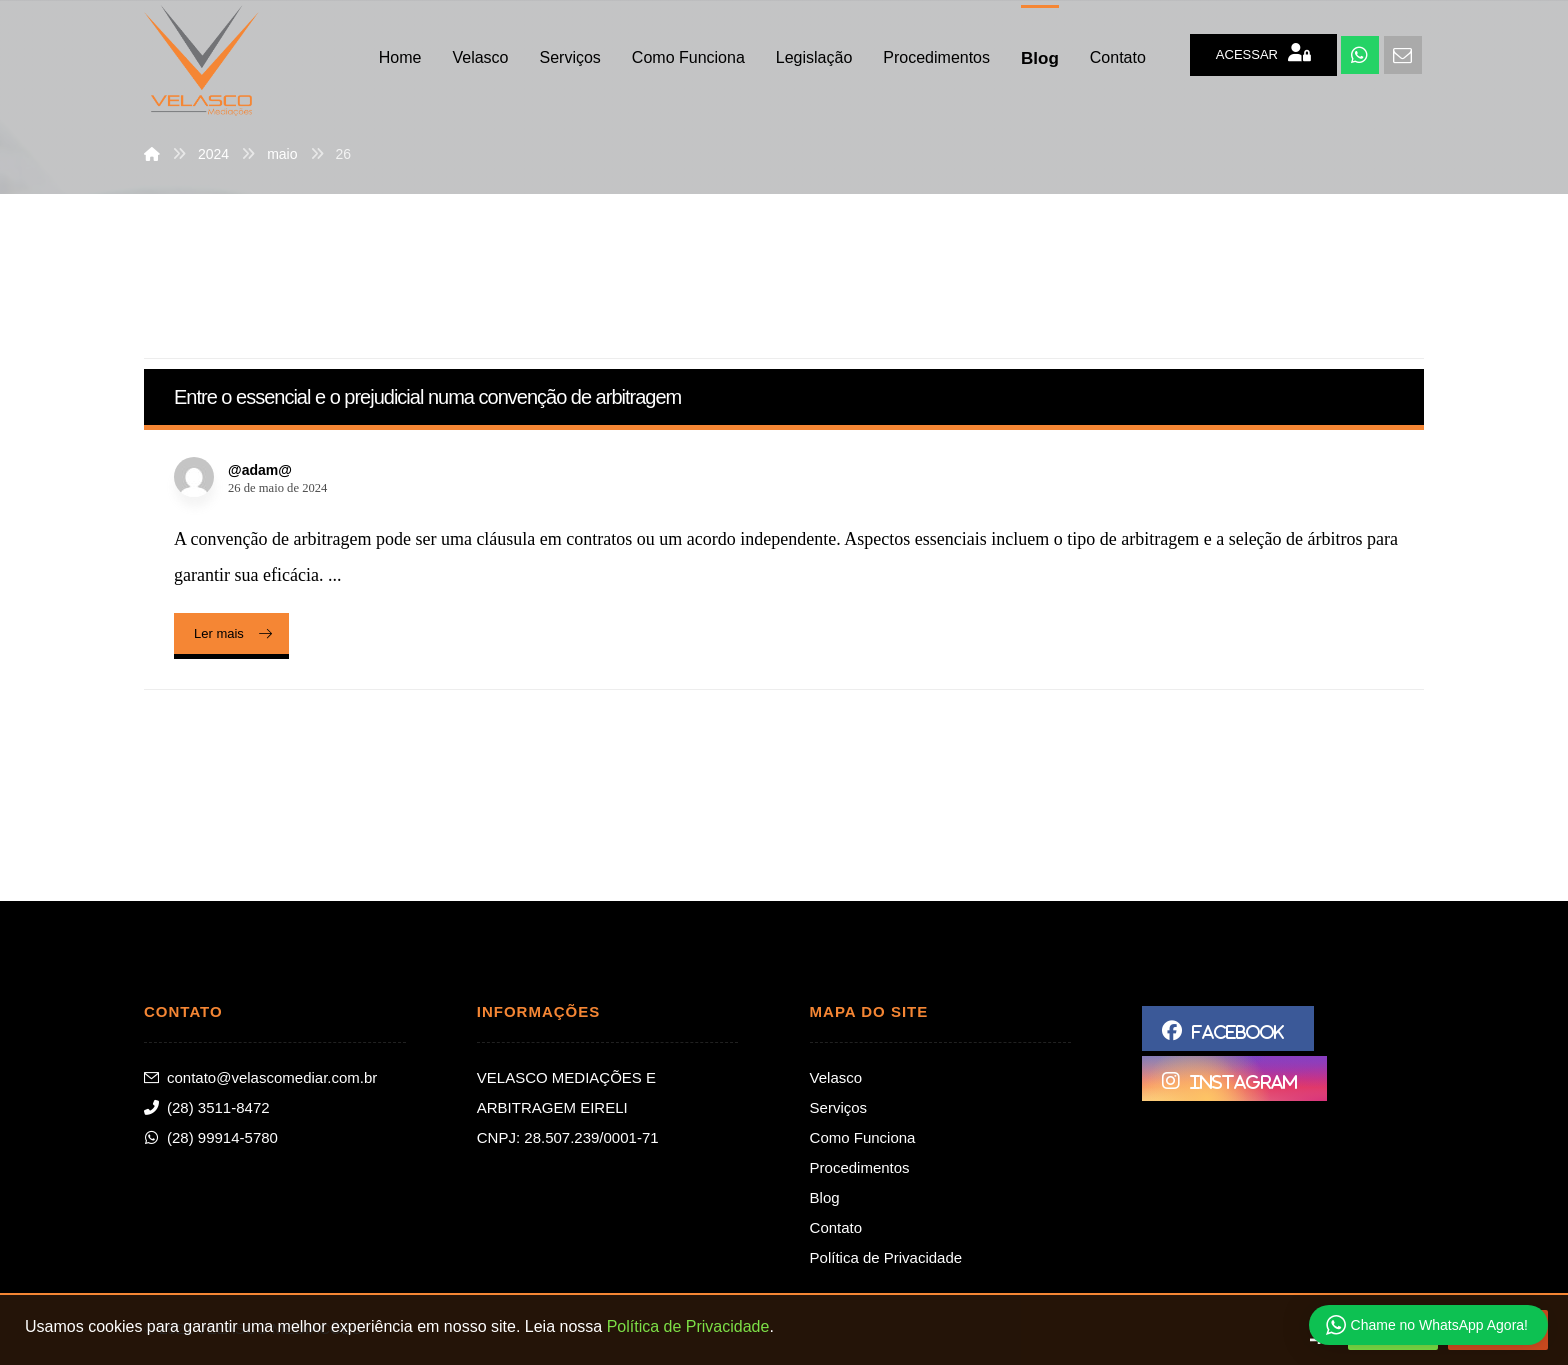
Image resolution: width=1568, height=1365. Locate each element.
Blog (825, 1197)
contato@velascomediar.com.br (260, 1077)
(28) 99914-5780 (211, 1137)
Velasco (836, 1077)
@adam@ (260, 470)
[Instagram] (1234, 1078)
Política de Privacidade (886, 1257)
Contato (836, 1227)
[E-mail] (1403, 55)
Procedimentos (860, 1167)
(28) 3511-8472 (207, 1107)
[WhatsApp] (1360, 55)
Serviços (839, 1107)
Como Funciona (863, 1137)
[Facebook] (1228, 1028)
